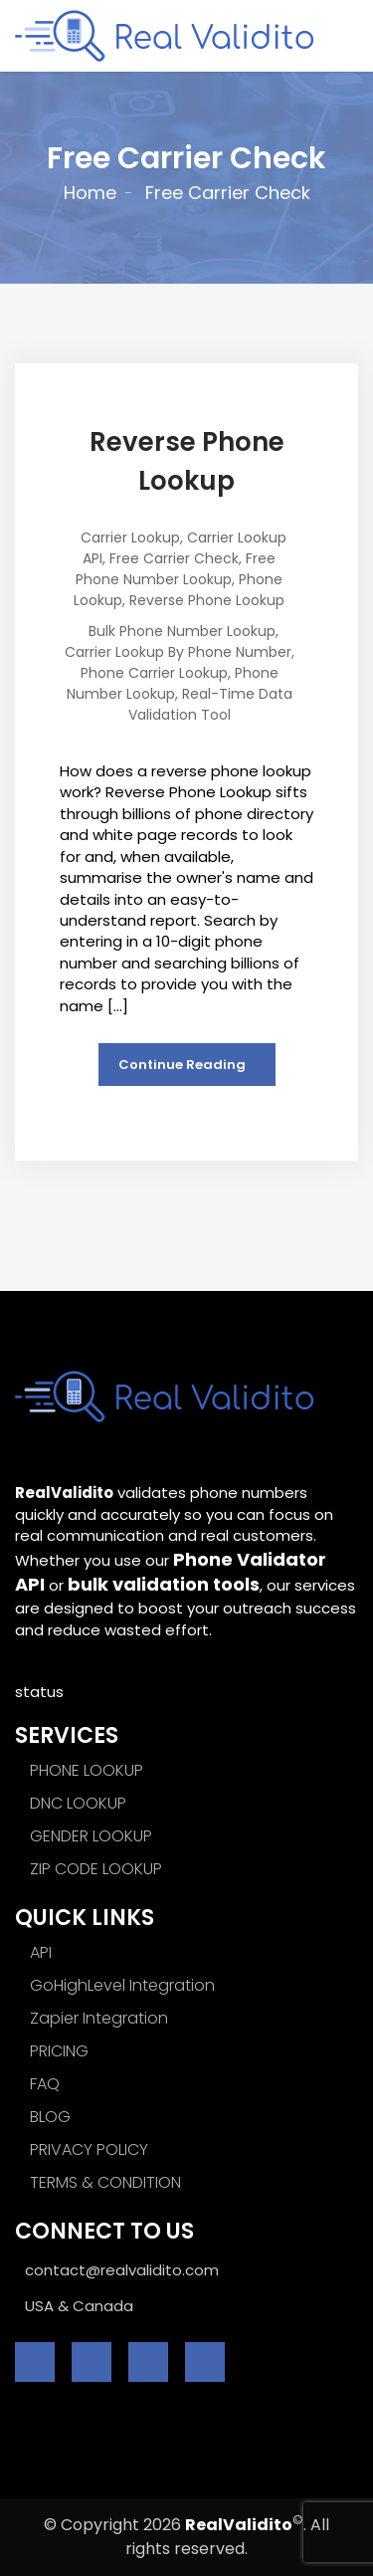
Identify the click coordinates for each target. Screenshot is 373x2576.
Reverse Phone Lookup (206, 600)
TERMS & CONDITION (105, 2182)
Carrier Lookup (130, 537)
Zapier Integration (99, 2018)
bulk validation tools (164, 1584)
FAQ (45, 2083)
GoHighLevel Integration (122, 1985)
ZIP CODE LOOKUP (96, 1868)
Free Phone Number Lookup (176, 568)
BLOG (50, 2116)
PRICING (59, 2050)
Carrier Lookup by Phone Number (178, 652)
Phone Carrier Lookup (154, 673)
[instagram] (205, 2362)
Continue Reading (182, 1064)
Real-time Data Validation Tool (210, 704)
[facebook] (35, 2362)
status (39, 1691)
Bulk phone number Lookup (182, 631)
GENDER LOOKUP (91, 1836)
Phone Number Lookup (173, 683)
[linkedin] (148, 2362)
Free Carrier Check (174, 558)
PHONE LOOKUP (86, 1770)
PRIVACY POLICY (89, 2149)
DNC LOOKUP (78, 1803)
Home (90, 192)
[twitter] (91, 2362)
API (41, 1952)
